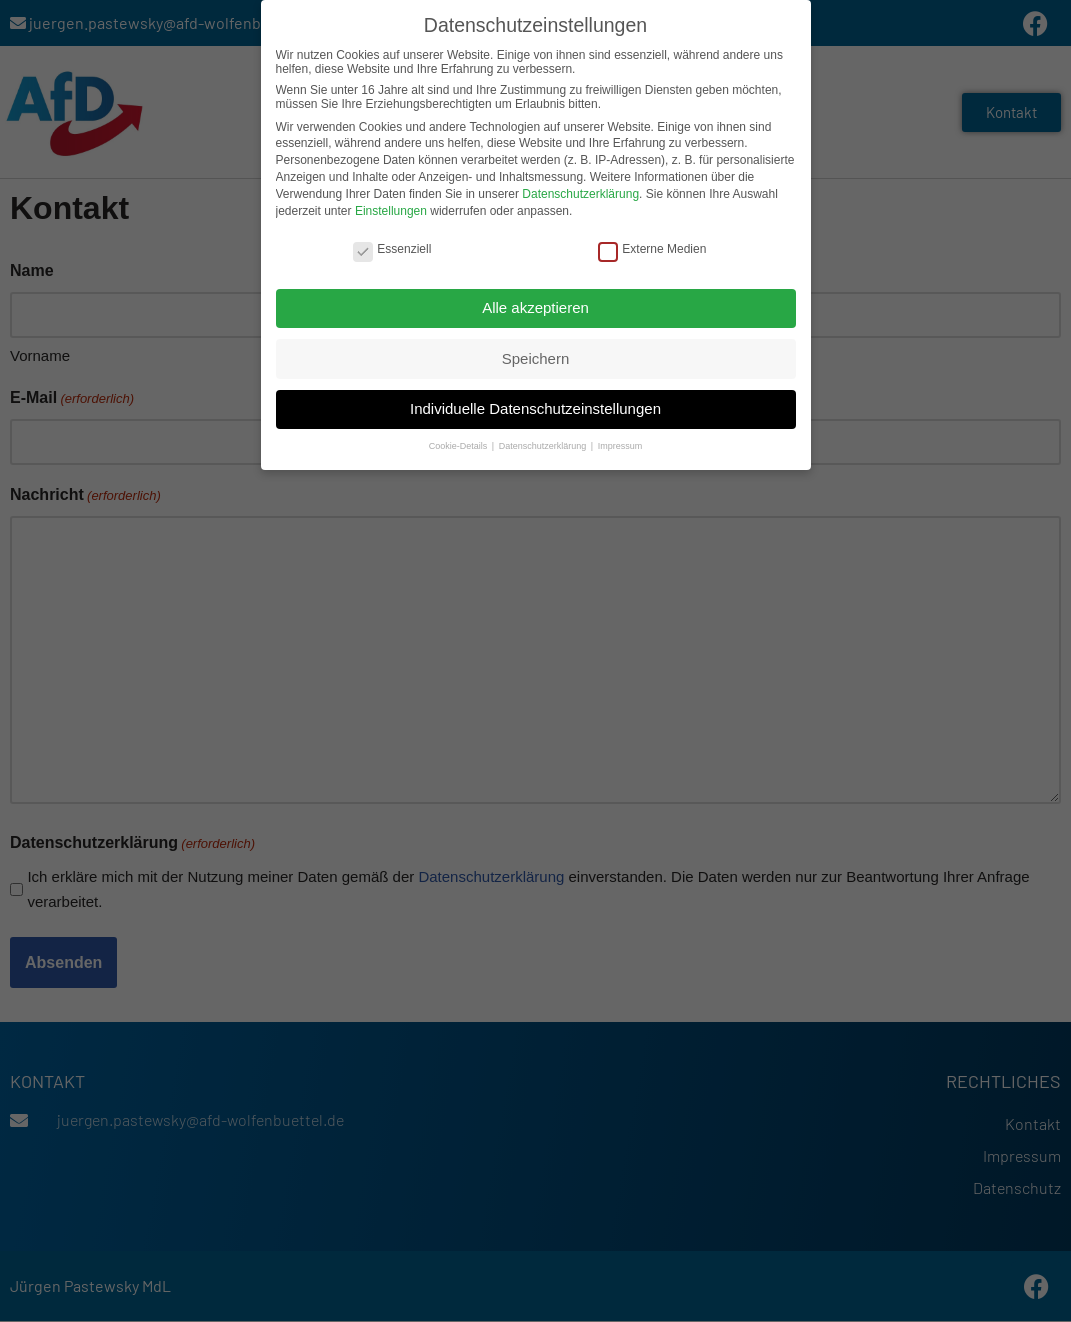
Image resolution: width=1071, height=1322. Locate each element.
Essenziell (392, 249)
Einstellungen (391, 210)
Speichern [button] (536, 357)
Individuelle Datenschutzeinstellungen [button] (535, 408)
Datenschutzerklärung (580, 193)
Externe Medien (652, 249)
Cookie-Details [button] (459, 446)
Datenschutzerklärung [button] (544, 446)
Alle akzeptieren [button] (535, 307)
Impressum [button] (620, 446)
